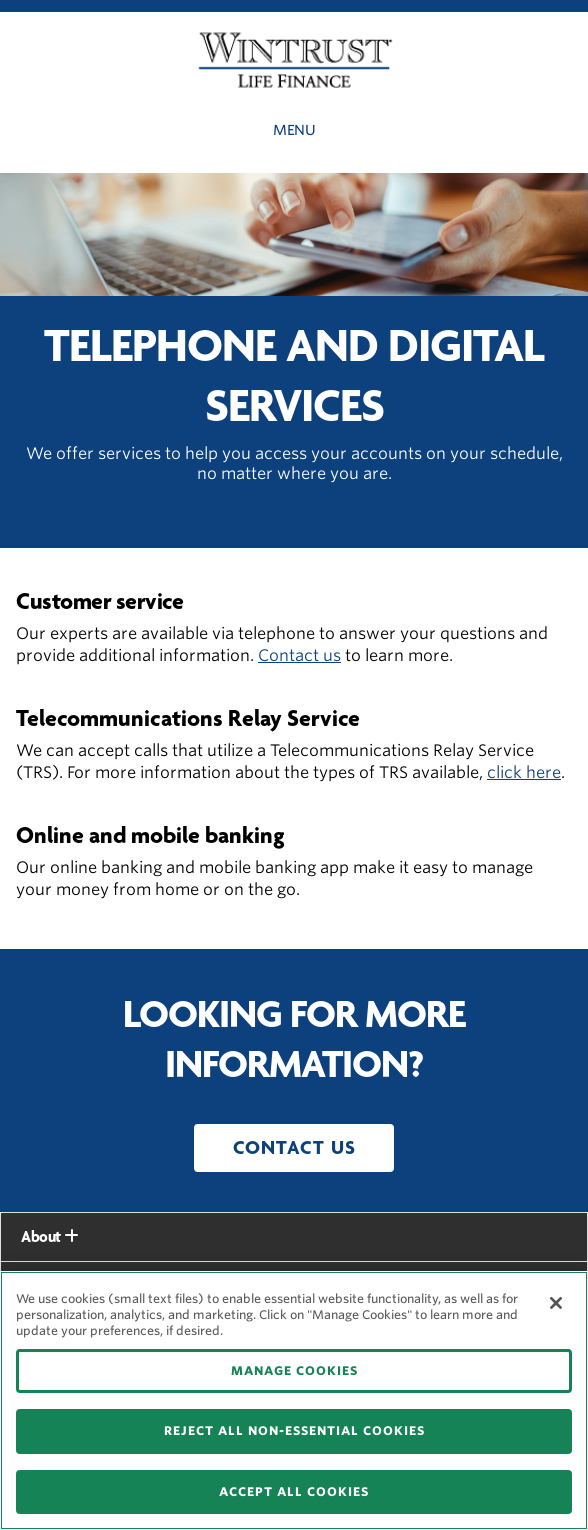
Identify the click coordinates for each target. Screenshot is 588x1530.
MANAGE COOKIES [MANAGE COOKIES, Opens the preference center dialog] (294, 1370)
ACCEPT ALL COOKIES (294, 1491)
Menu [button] (294, 130)
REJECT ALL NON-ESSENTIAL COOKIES (294, 1430)
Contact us (299, 655)
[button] (294, 1148)
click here (524, 772)
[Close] (556, 1303)
